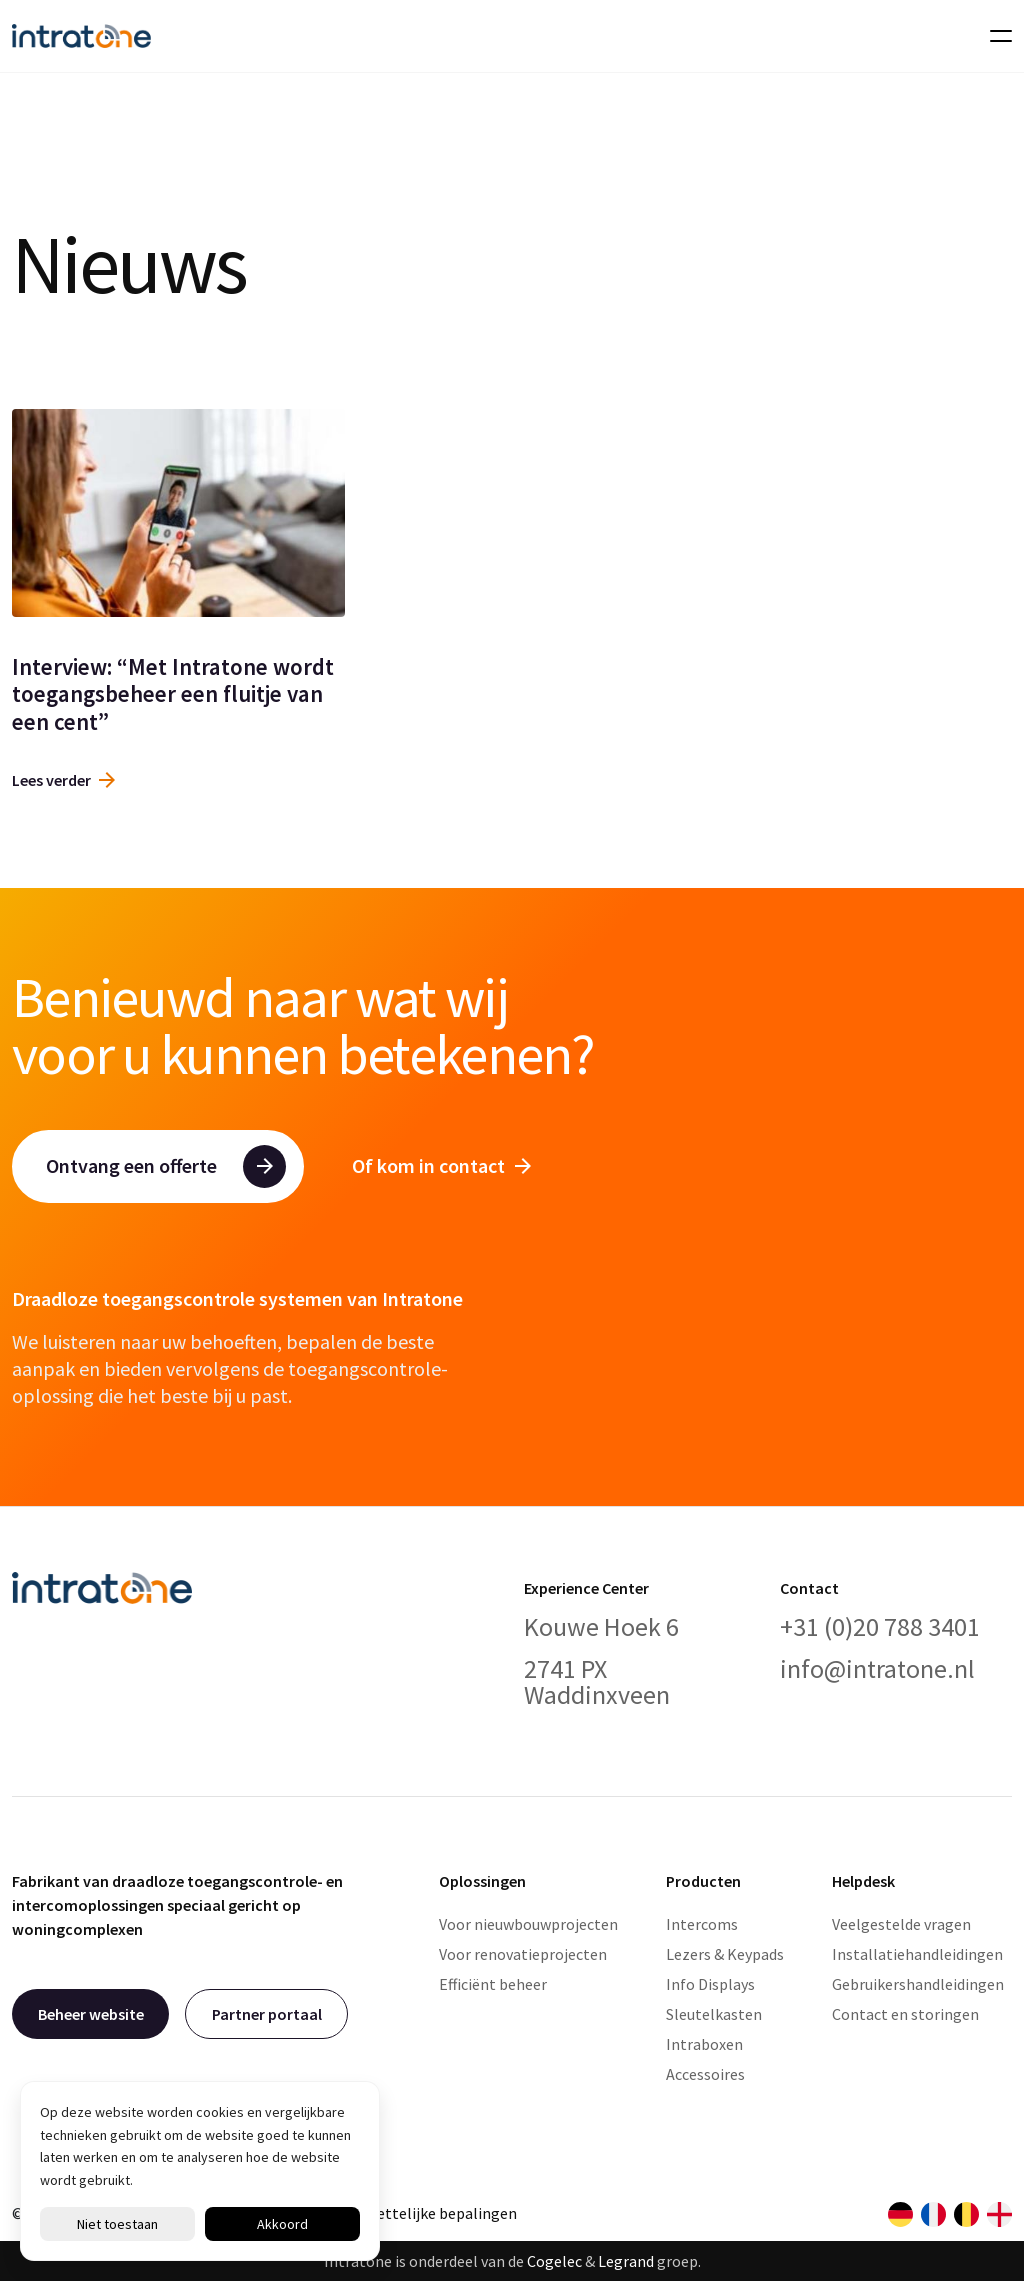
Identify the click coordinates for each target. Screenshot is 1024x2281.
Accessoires (705, 2074)
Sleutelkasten (714, 2014)
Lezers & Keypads (725, 1954)
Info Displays (710, 1984)
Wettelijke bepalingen (440, 2213)
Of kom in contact (441, 1165)
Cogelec (554, 2261)
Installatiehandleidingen (917, 1954)
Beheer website (91, 2014)
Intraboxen (704, 2044)
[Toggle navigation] (995, 36)
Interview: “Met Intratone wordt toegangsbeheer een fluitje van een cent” (173, 694)
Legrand (626, 2261)
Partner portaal (267, 2014)
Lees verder (63, 780)
